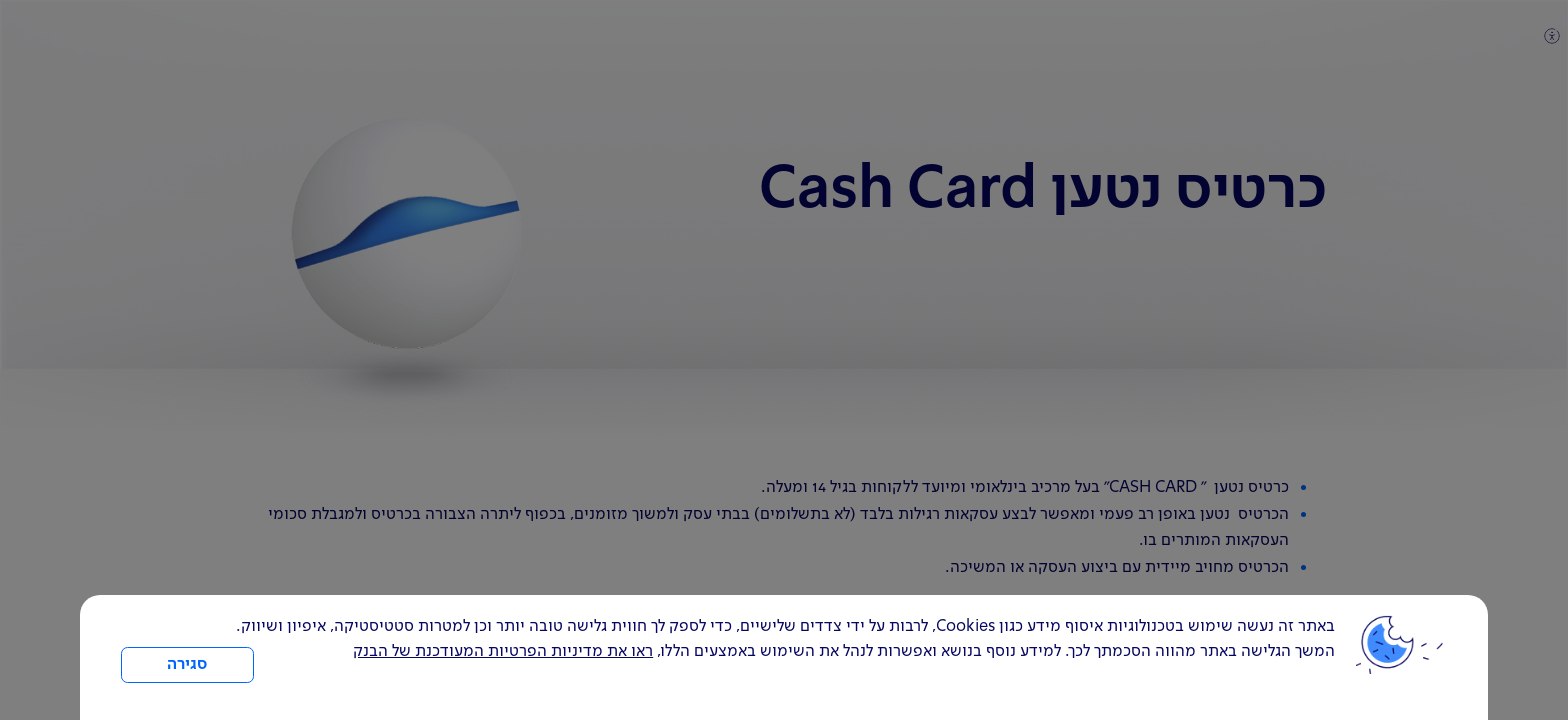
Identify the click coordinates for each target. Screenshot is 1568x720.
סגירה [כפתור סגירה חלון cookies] (187, 665)
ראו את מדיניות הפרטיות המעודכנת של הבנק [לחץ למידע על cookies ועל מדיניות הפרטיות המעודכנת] (503, 652)
